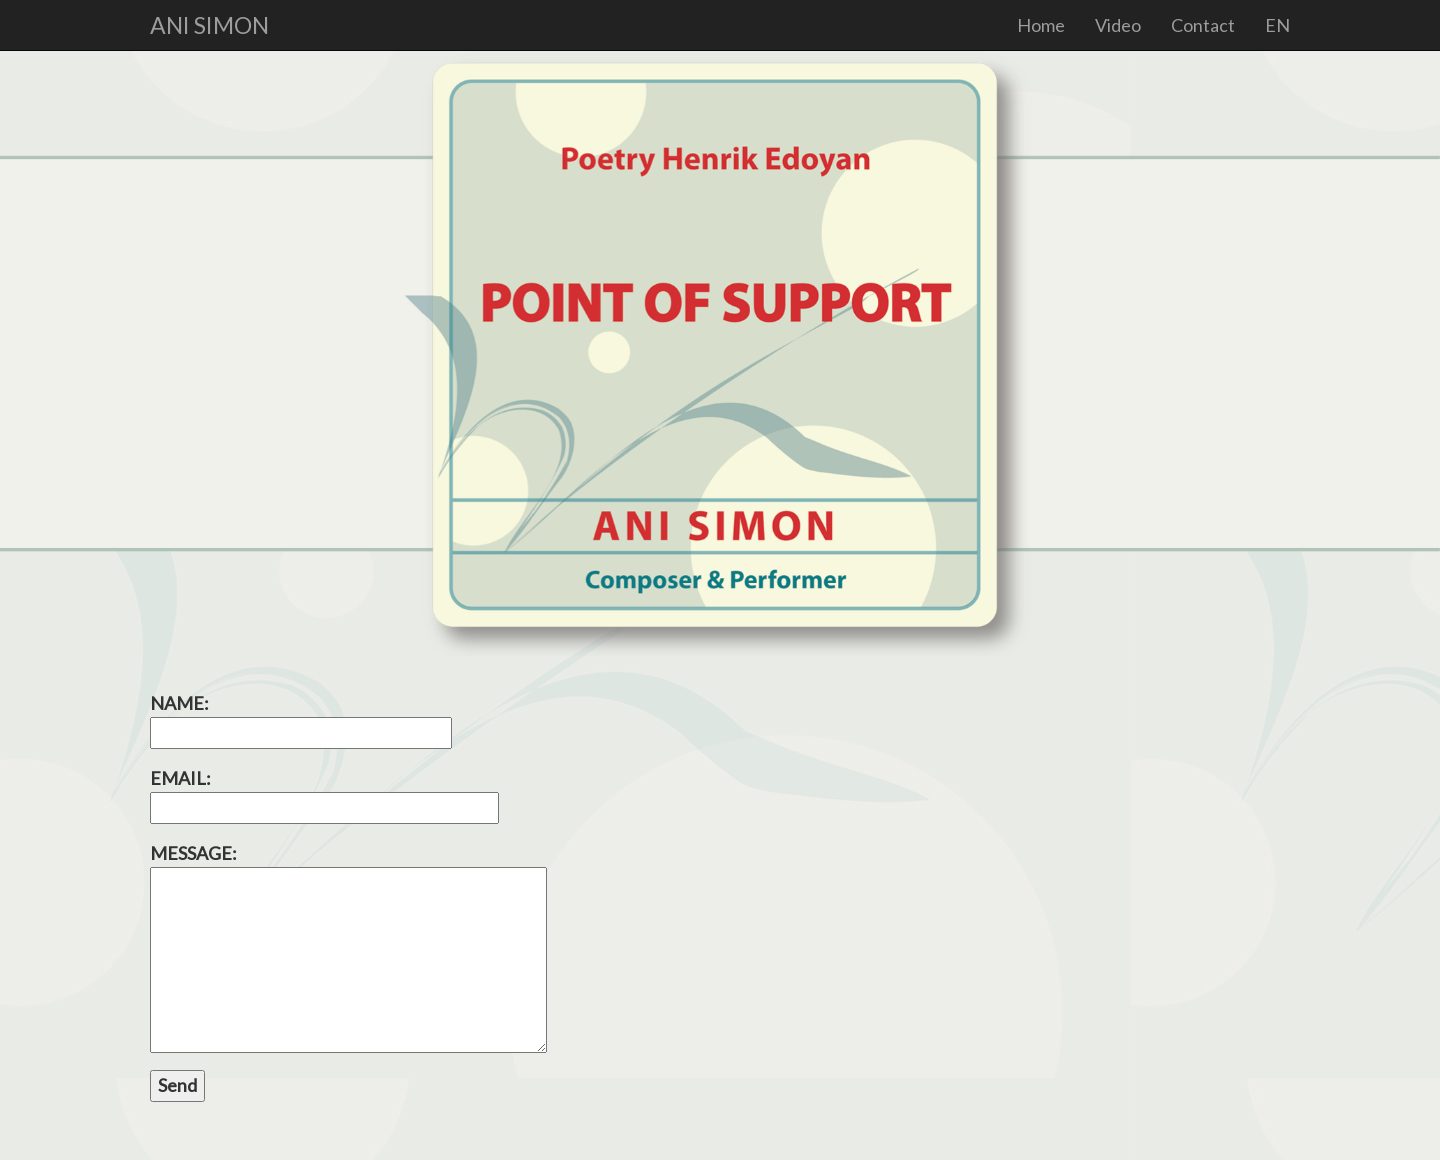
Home (1041, 25)
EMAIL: (324, 795)
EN (1277, 25)
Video (1118, 25)
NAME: (301, 720)
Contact (1203, 25)
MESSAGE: (348, 947)
